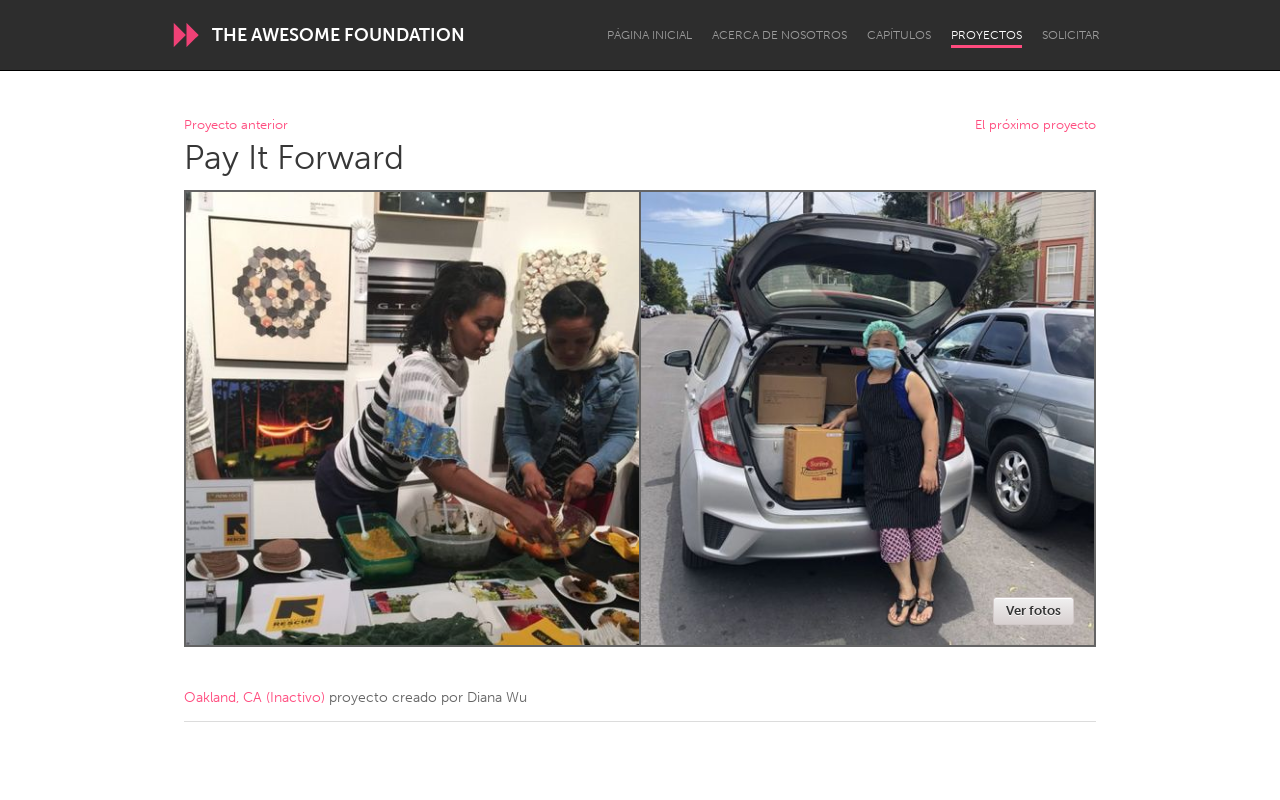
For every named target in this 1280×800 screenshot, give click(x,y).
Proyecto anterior (236, 125)
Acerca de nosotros (779, 35)
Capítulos (899, 35)
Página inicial (649, 35)
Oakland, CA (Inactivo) (254, 697)
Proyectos (986, 35)
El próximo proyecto (1035, 125)
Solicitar (1071, 35)
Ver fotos (1033, 610)
